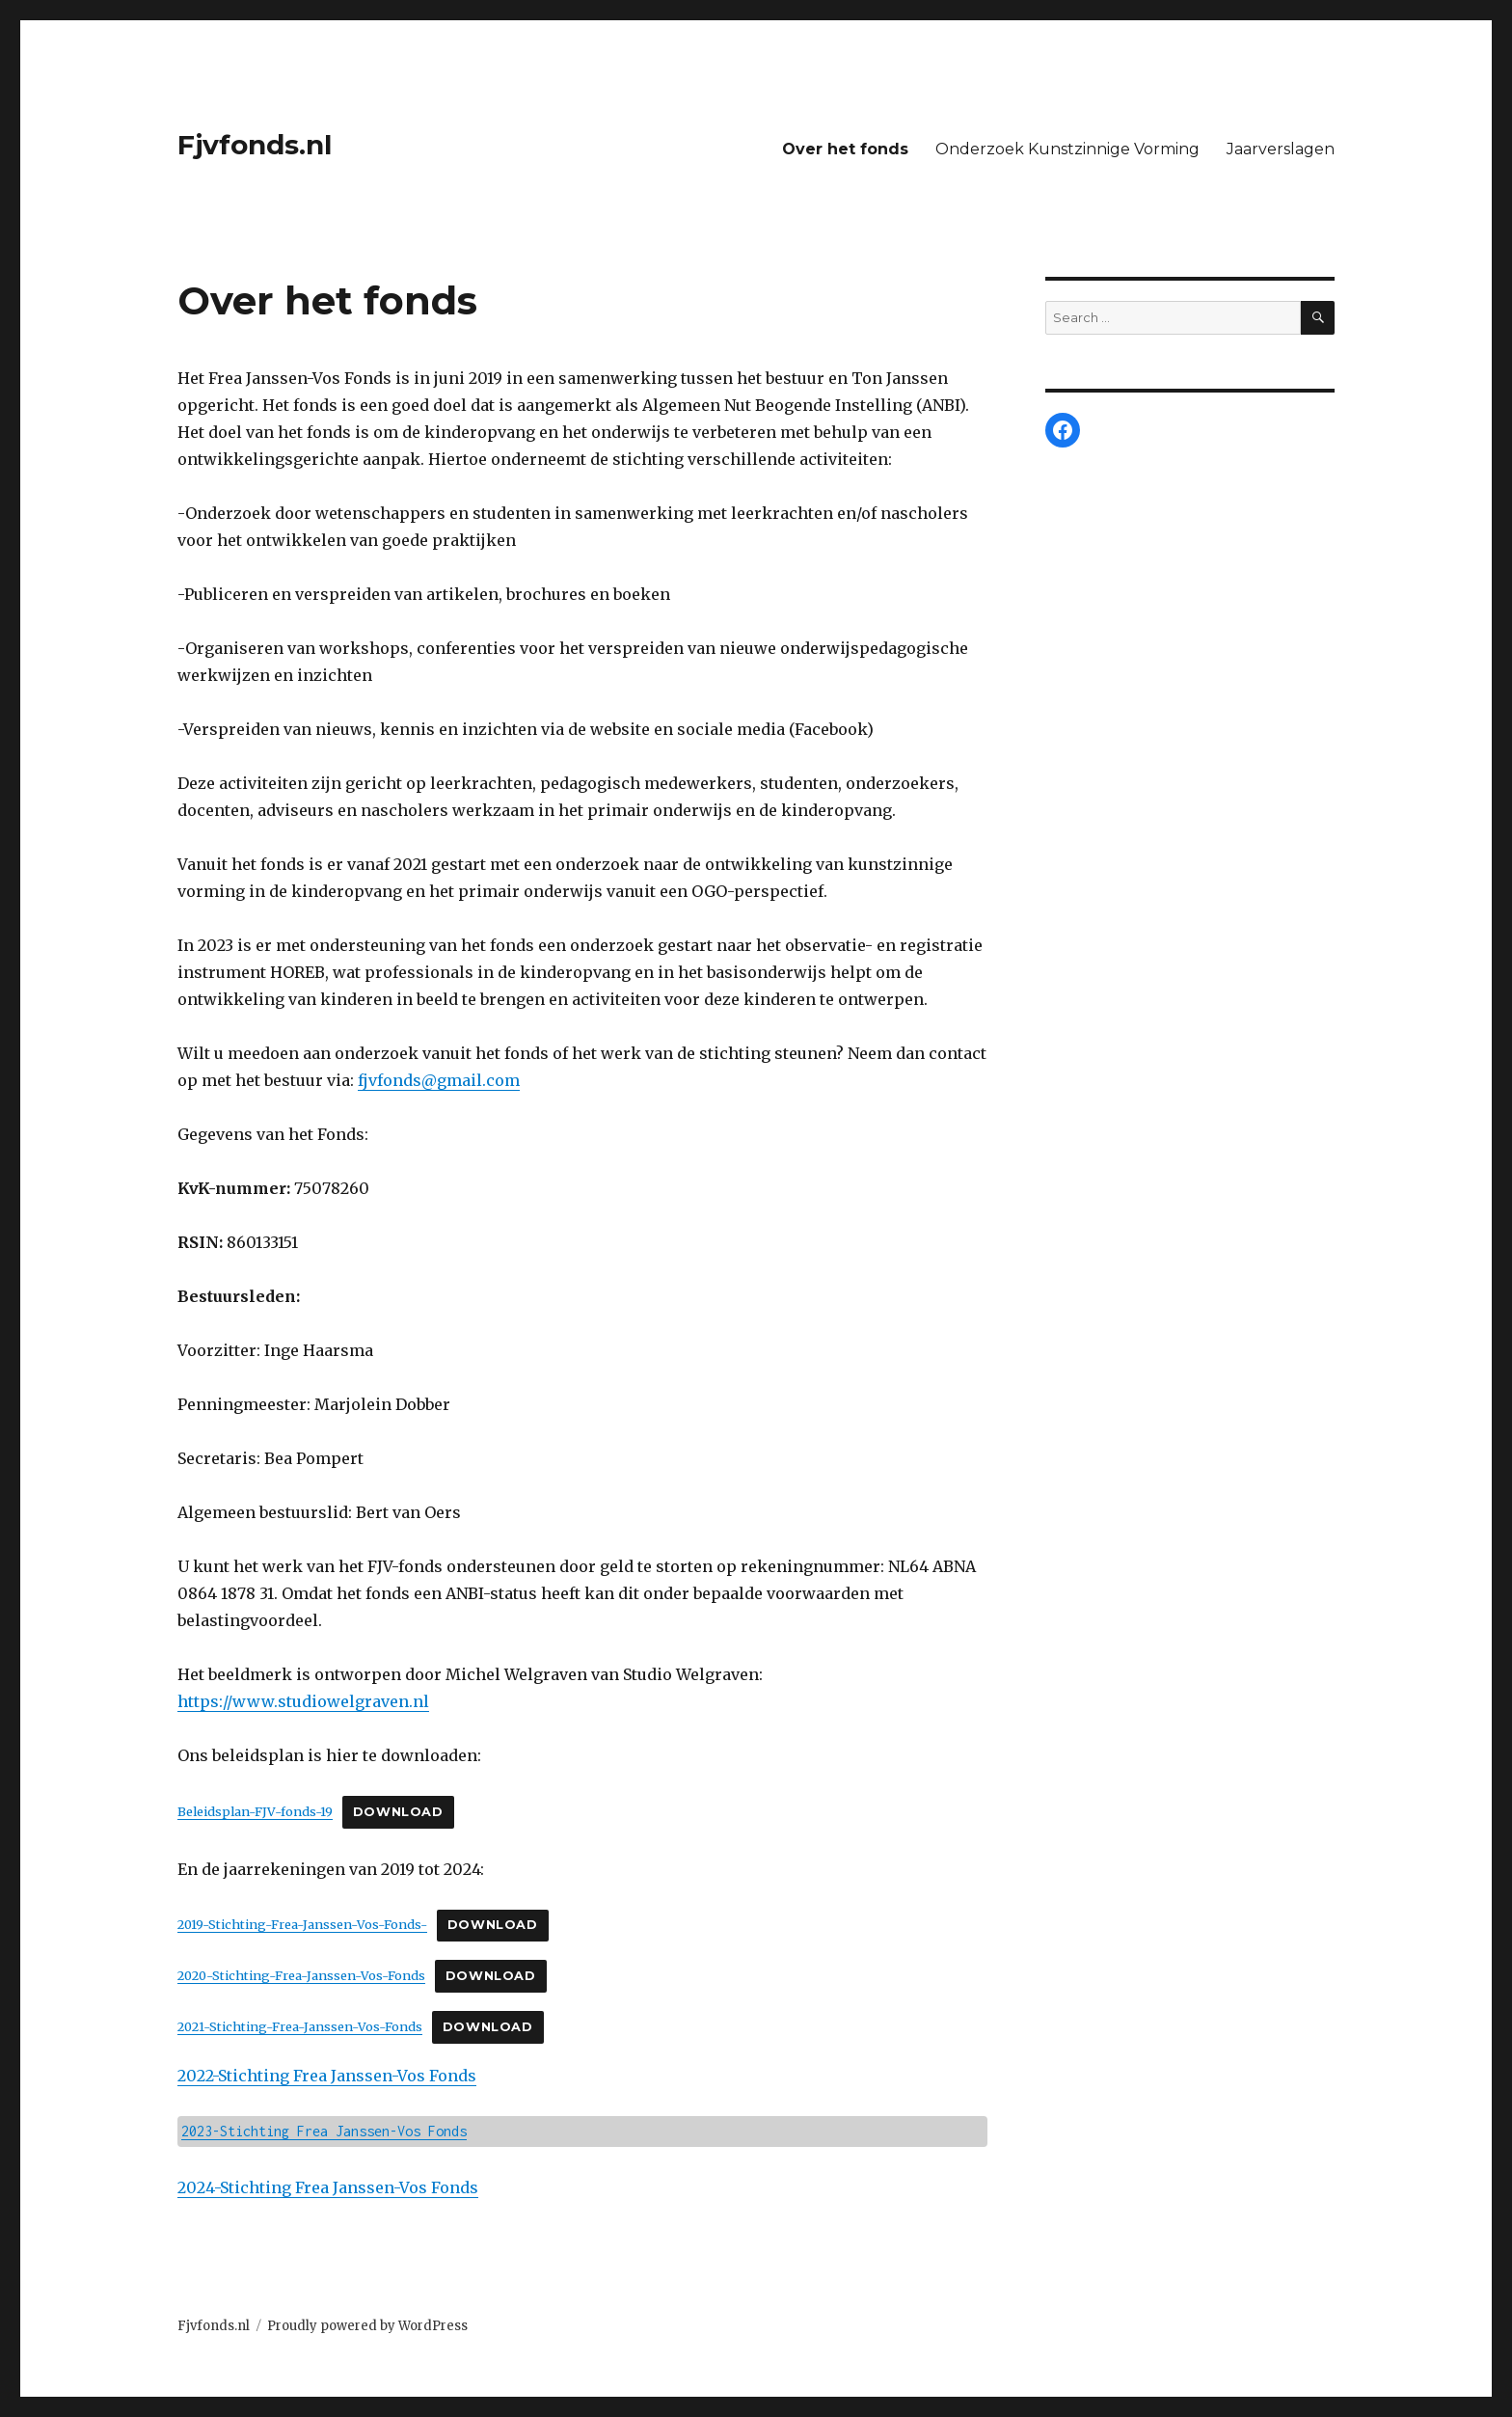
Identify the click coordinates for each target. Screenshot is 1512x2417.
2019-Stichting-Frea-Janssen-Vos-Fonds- (302, 1924)
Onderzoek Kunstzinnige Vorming (1067, 149)
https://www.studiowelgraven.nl (303, 1701)
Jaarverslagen (1281, 149)
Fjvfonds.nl (254, 144)
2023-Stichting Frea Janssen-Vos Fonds (324, 2131)
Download (398, 1812)
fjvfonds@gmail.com (439, 1080)
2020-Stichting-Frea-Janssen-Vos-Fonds (301, 1975)
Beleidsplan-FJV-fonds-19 (255, 1811)
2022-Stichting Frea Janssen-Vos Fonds (326, 2075)
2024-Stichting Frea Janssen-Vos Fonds (327, 2187)
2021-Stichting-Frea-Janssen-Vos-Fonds (299, 2026)
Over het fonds (845, 149)
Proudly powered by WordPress (367, 2326)
